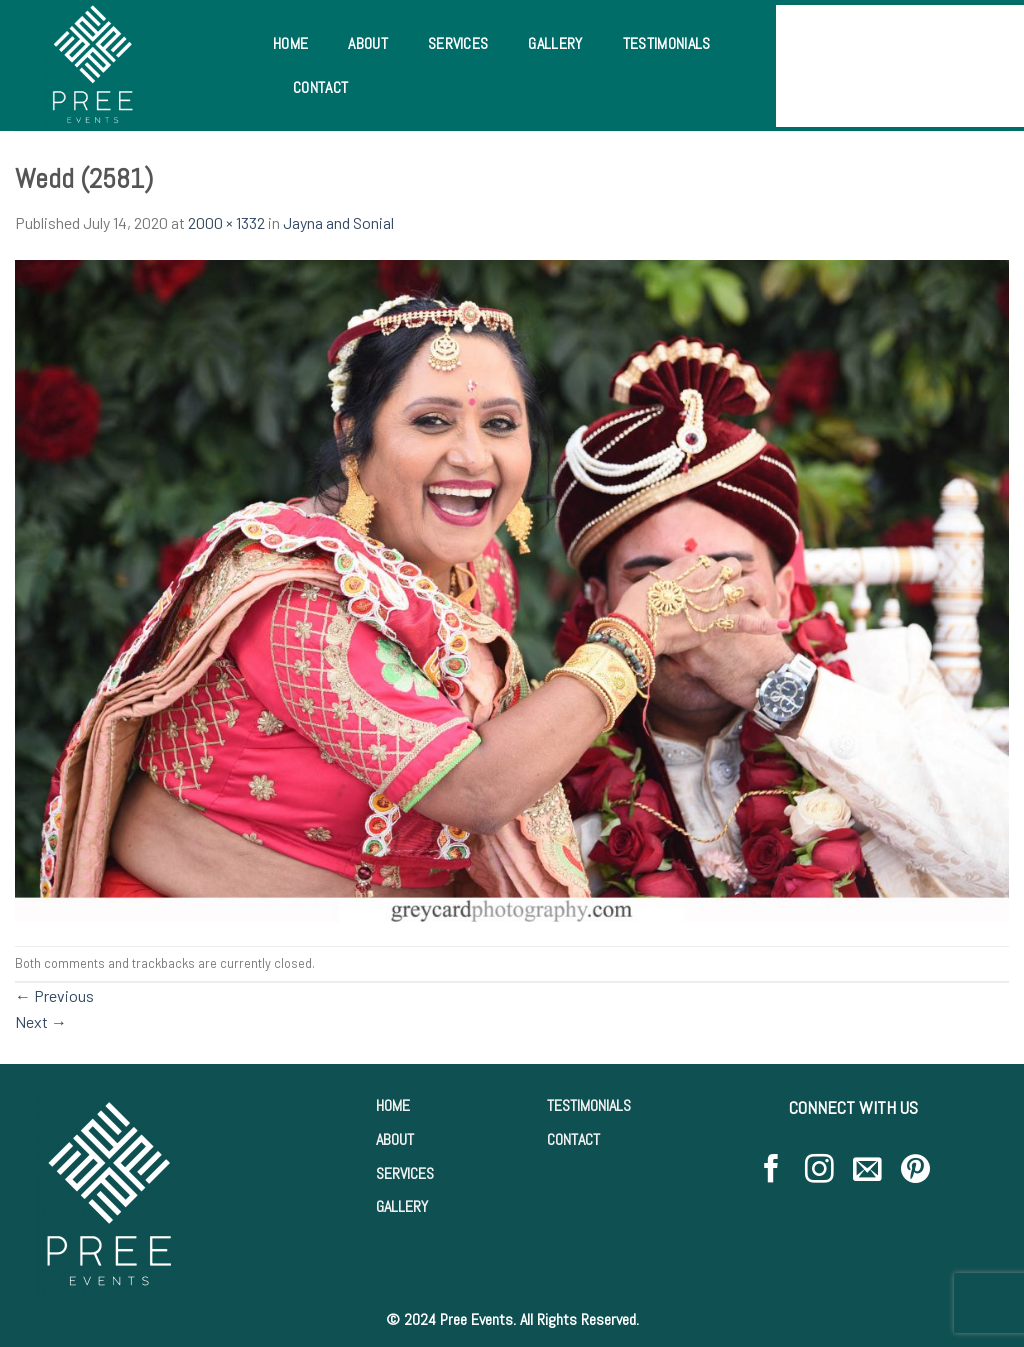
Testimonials (667, 43)
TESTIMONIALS (589, 1105)
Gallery (555, 43)
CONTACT (573, 1139)
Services (458, 43)
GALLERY (402, 1206)
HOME (393, 1105)
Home (290, 43)
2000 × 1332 (226, 222)
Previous (54, 995)
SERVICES (405, 1173)
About (368, 43)
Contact (320, 87)
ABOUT (395, 1139)
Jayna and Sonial (338, 222)
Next (41, 1021)
